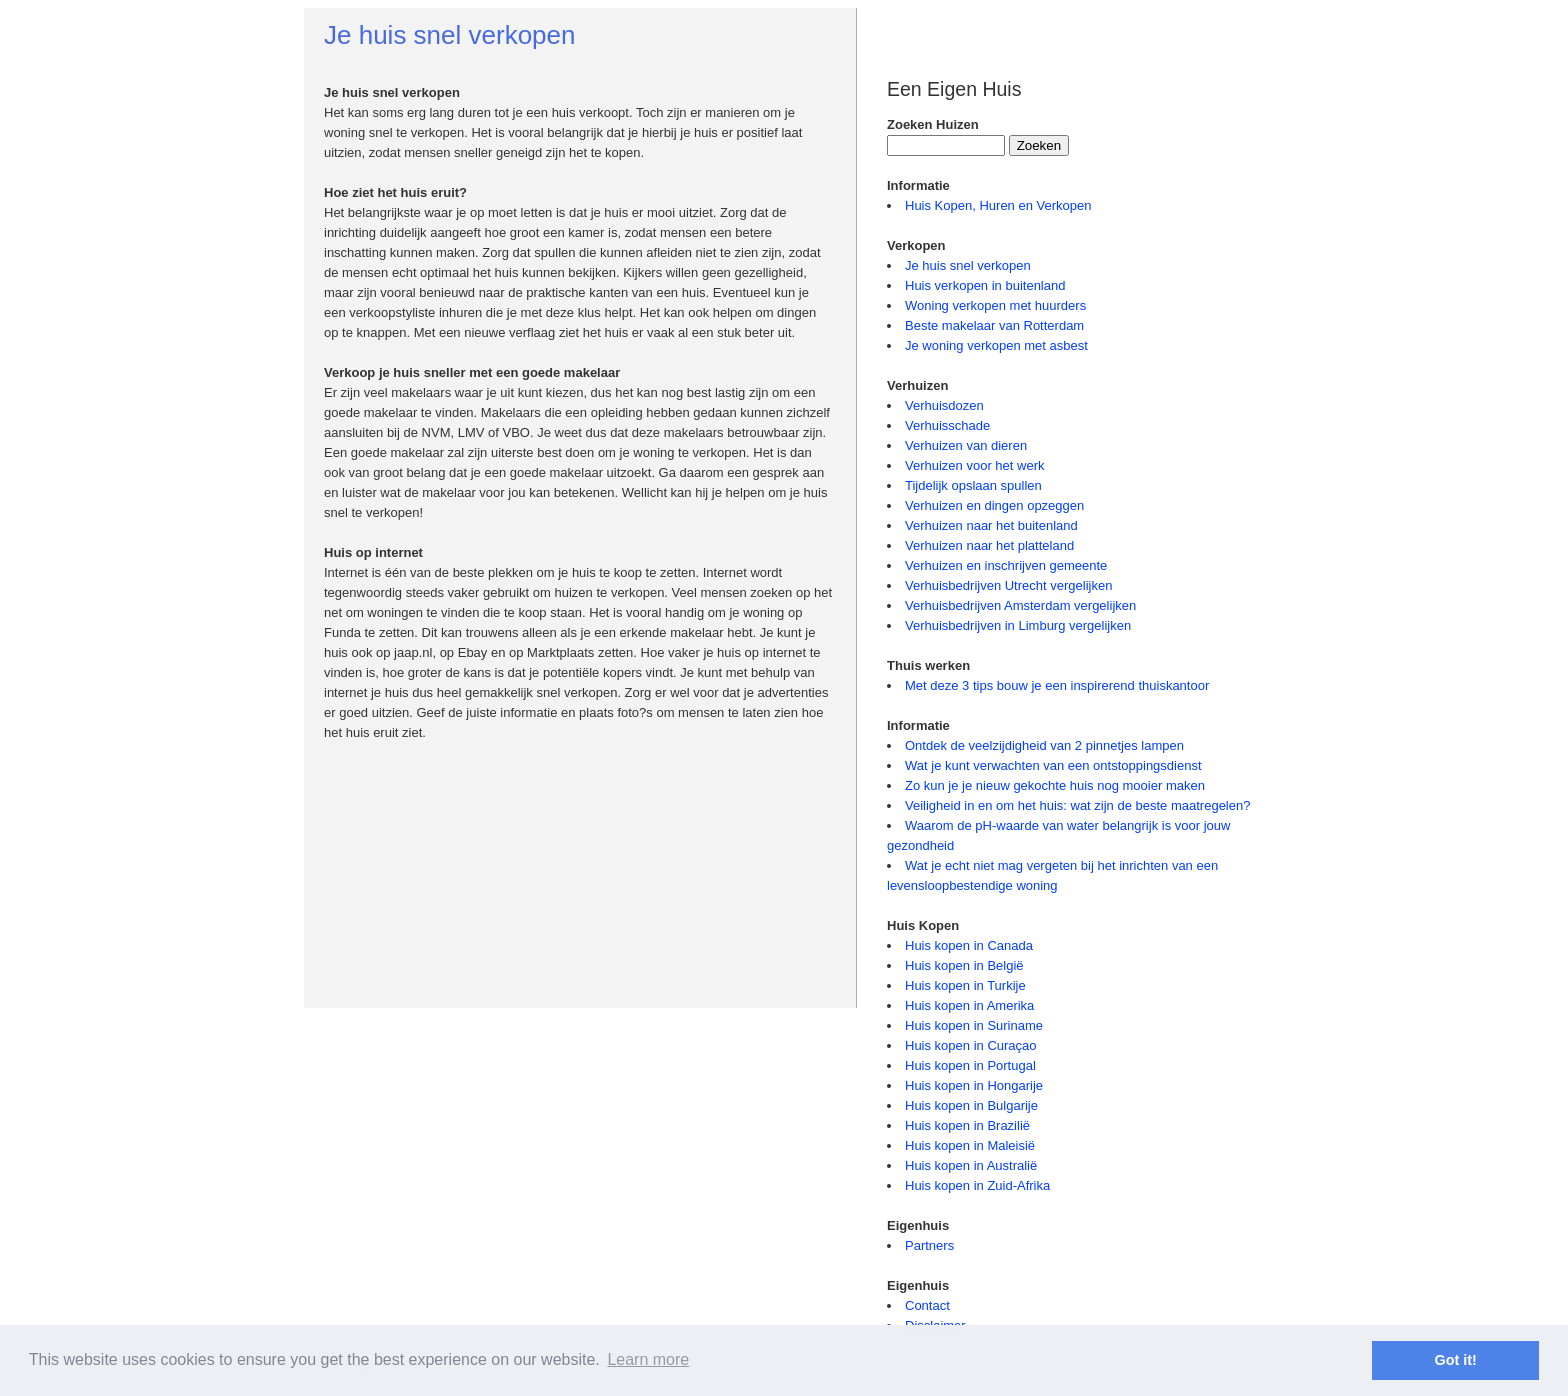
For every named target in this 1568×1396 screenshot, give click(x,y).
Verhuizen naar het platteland (989, 545)
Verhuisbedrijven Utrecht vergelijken (1008, 585)
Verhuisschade (947, 425)
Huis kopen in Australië (971, 1165)
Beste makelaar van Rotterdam (994, 325)
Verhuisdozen (944, 405)
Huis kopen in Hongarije (974, 1085)
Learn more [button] (648, 1359)
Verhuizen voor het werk (974, 465)
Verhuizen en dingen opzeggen (994, 505)
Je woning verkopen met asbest (996, 345)
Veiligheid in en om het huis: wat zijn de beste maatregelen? (1077, 805)
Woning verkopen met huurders (995, 305)
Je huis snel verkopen (968, 265)
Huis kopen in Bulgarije (971, 1105)
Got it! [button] (1456, 1360)
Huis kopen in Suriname (974, 1025)
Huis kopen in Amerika (969, 1005)
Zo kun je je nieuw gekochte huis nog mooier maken (1055, 785)
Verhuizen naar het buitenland (991, 525)
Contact (927, 1305)
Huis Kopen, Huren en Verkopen (998, 205)
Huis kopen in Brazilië (967, 1125)
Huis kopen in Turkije (965, 985)
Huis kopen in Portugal (970, 1065)
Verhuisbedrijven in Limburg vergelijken (1018, 625)
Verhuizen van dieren (966, 445)
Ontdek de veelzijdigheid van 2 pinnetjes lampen (1044, 745)
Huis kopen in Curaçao (971, 1045)
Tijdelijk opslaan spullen (973, 485)
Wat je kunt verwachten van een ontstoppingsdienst (1053, 765)
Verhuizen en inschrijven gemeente (1006, 565)
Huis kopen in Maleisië (970, 1145)
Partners (929, 1245)
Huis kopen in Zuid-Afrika (977, 1185)
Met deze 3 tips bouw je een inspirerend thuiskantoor (1057, 685)
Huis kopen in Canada (969, 945)
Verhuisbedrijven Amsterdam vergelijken (1020, 605)
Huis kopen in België (964, 965)
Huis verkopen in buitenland (985, 285)
